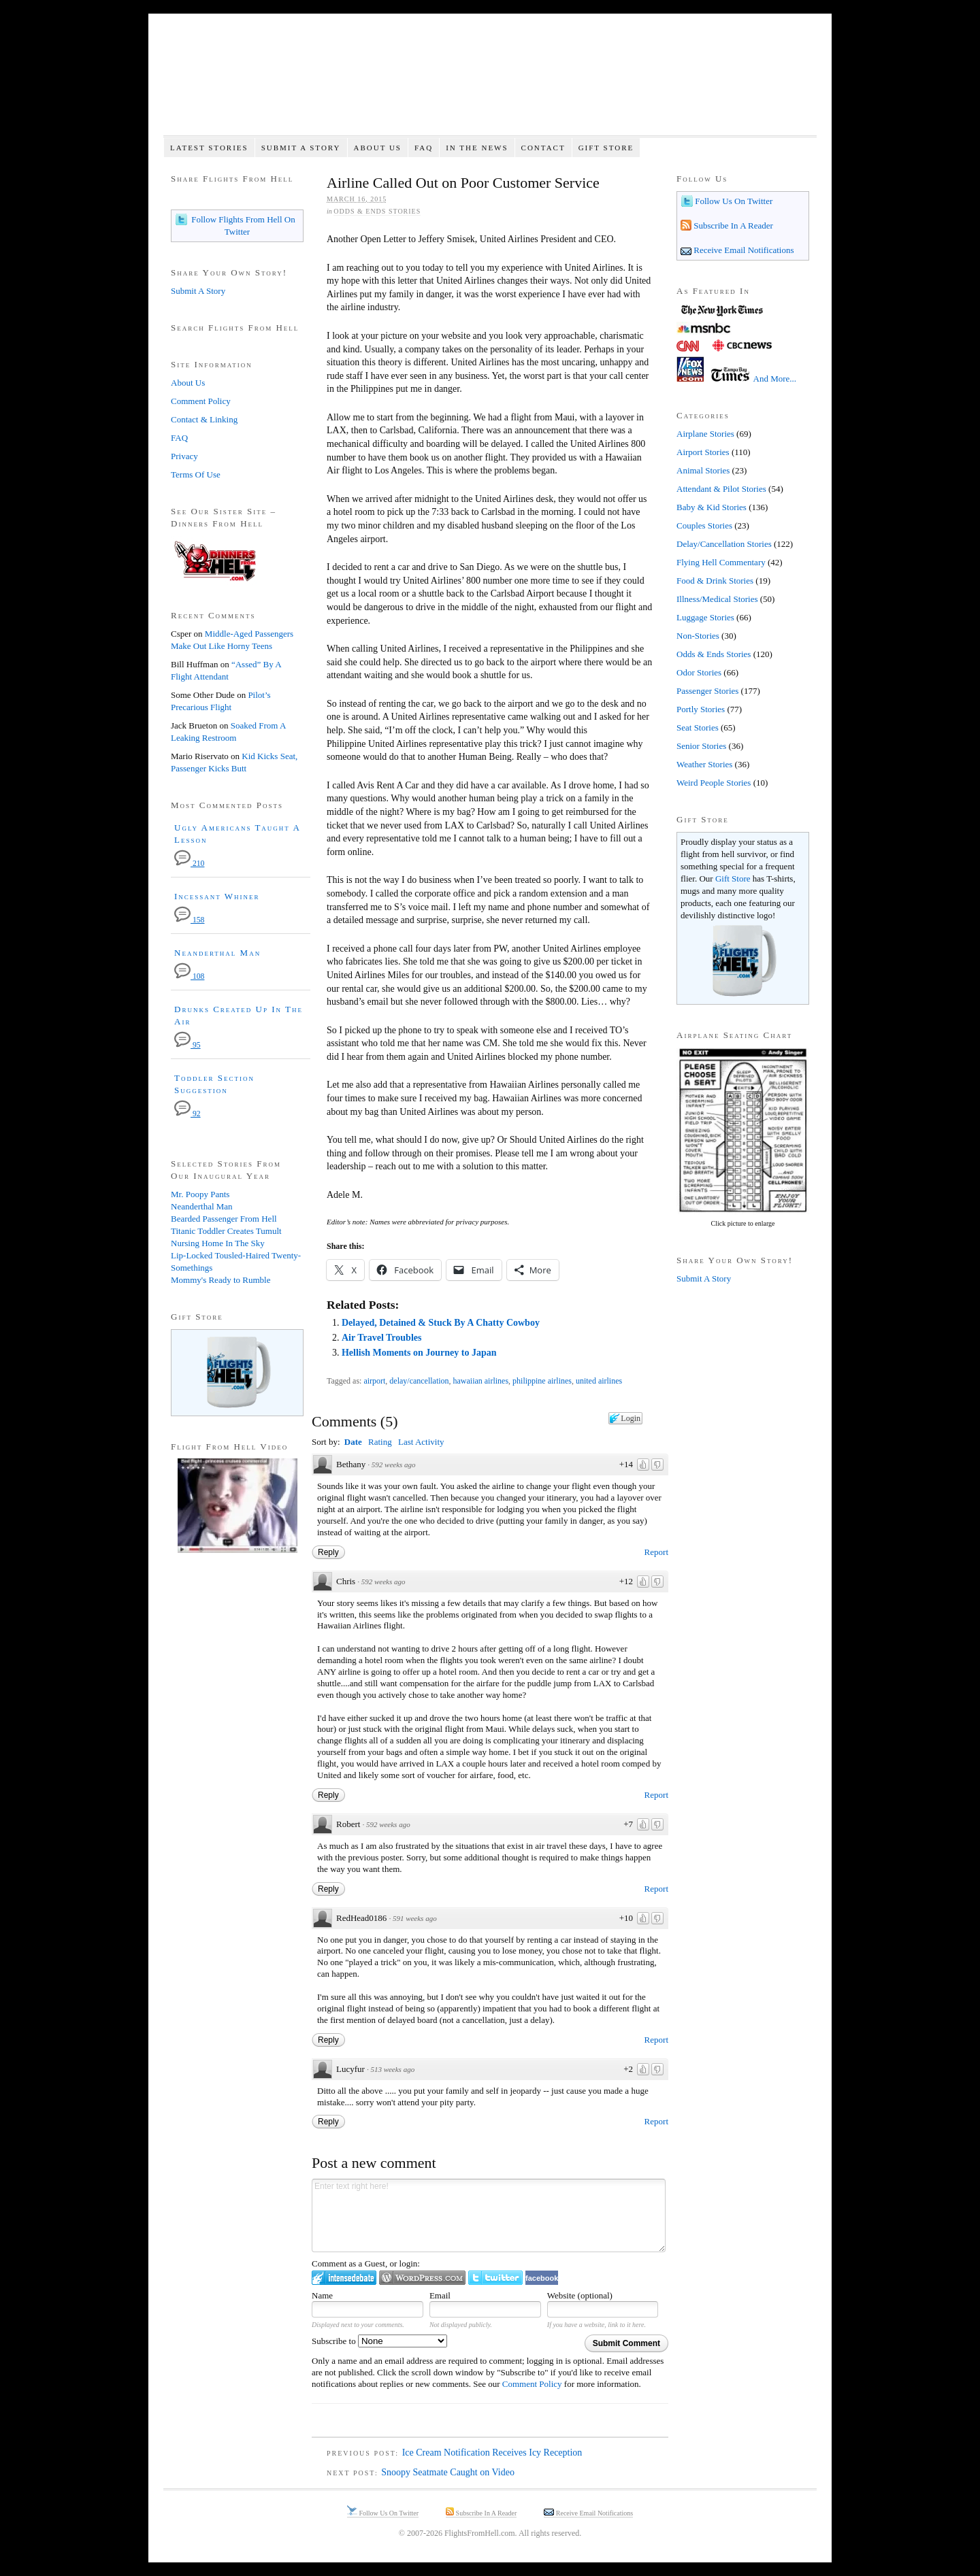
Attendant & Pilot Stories (721, 489)
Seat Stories (697, 727)
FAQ (423, 148)
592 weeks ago (394, 1464)
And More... (775, 378)
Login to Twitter (495, 2278)
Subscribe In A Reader (732, 225)
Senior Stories (701, 746)
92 (187, 1113)
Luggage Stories (705, 617)
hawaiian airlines (481, 1381)
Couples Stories (704, 525)
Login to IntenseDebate (344, 2278)
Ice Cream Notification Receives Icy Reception (492, 2452)
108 (189, 976)
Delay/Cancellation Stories (724, 544)
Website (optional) (579, 2295)
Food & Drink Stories (714, 580)
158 (189, 920)
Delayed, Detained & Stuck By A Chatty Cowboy (441, 1323)
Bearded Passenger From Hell (224, 1219)
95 (187, 1045)
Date (353, 1442)
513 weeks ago (392, 2069)
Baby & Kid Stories (711, 507)
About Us (377, 148)
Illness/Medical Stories (717, 599)
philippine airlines (542, 1381)
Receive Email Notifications (742, 250)
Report (656, 1552)
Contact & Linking (204, 419)
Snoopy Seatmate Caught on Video (447, 2472)
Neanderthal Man (217, 953)
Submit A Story (301, 148)
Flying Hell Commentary (721, 562)
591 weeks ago (415, 1918)
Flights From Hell (489, 82)
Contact (543, 148)
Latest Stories (209, 148)
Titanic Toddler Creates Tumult (226, 1231)
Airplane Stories (705, 434)
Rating (380, 1442)
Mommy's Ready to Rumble (220, 1280)
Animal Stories (703, 470)
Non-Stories (697, 636)
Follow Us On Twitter (732, 201)
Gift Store (606, 148)
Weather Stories (704, 764)
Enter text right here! (489, 2215)
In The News (477, 148)
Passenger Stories (707, 691)
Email (440, 2295)
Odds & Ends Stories (377, 211)
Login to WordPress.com (422, 2278)
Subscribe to (379, 2341)
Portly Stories (700, 709)
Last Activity (421, 1442)
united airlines (599, 1381)
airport (374, 1381)
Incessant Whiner (217, 896)
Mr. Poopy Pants (200, 1194)
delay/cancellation (418, 1381)
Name (322, 2295)
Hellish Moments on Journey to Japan (419, 1353)
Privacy (184, 456)
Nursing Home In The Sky (218, 1243)
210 (189, 863)
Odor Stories (698, 672)
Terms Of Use (195, 474)
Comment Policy (532, 2384)
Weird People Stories (713, 782)
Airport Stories (703, 452)
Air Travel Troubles (381, 1338)
